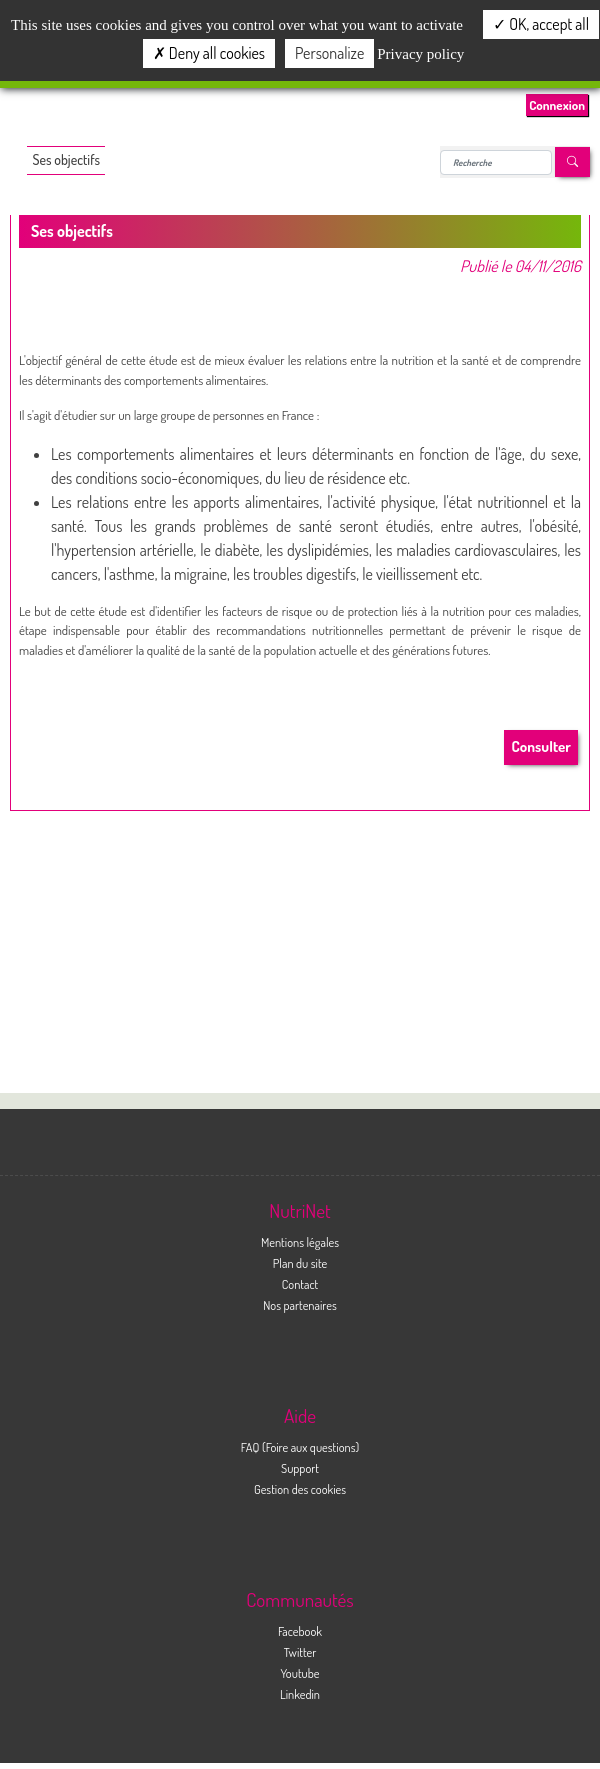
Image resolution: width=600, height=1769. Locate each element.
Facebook (300, 1631)
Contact (300, 1284)
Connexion (557, 105)
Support (300, 1468)
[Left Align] (572, 162)
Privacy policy (420, 54)
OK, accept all (541, 24)
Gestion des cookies (300, 1489)
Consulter (541, 746)
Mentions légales (300, 1242)
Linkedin (300, 1694)
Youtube (299, 1673)
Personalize (329, 53)
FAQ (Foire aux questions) (300, 1447)
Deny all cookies (209, 53)
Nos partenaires (300, 1305)
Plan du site (300, 1263)
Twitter (300, 1652)
